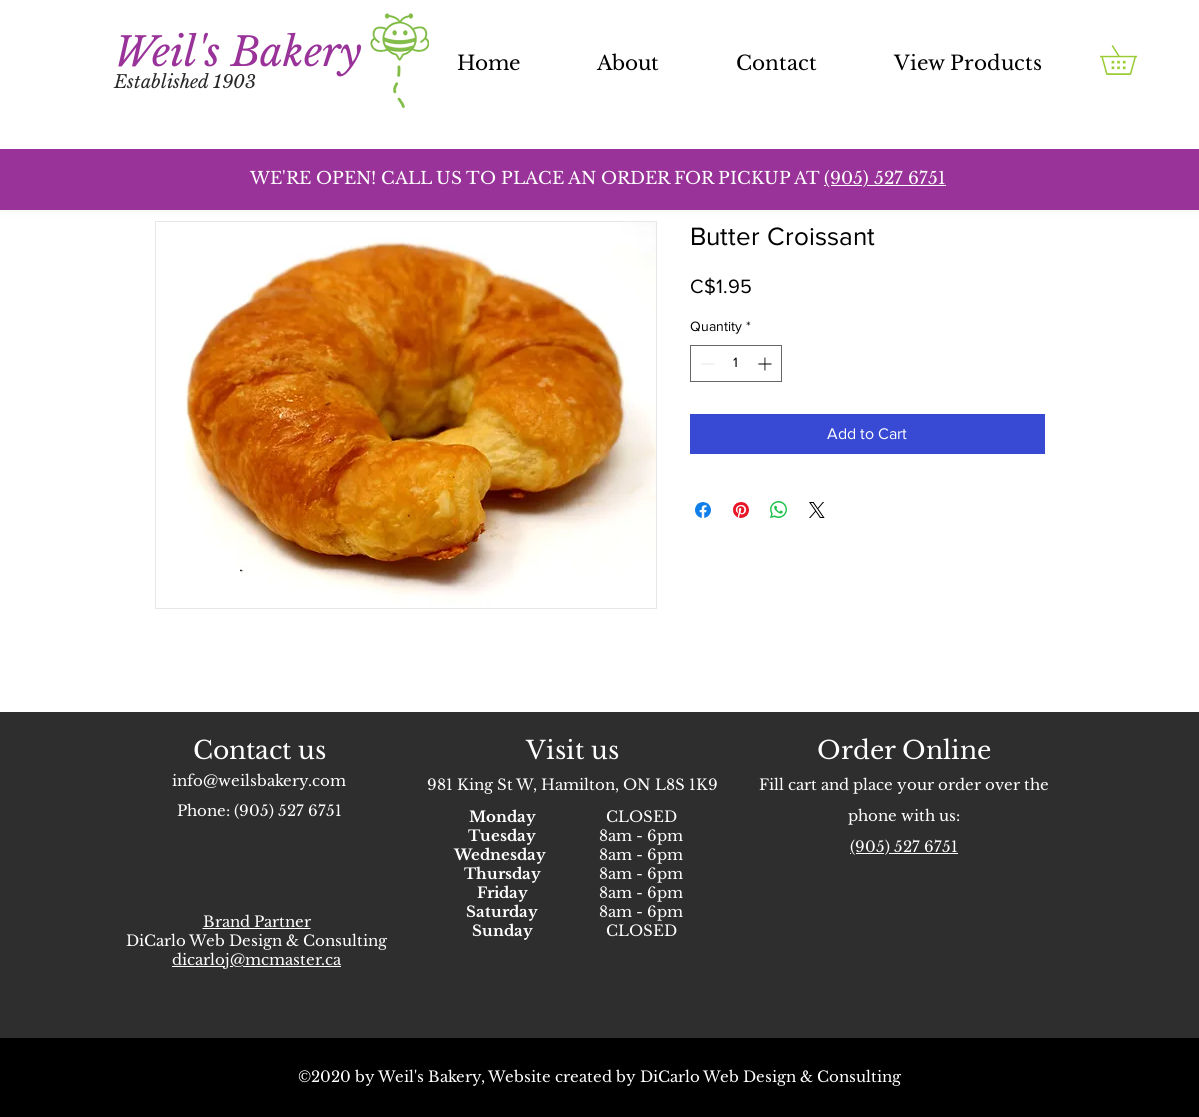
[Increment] (766, 363)
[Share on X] (817, 510)
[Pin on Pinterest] (741, 510)
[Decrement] (705, 363)
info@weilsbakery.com (259, 780)
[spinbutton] (736, 363)
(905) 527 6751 (288, 810)
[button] (1132, 60)
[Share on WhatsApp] (779, 510)
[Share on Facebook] (703, 510)
